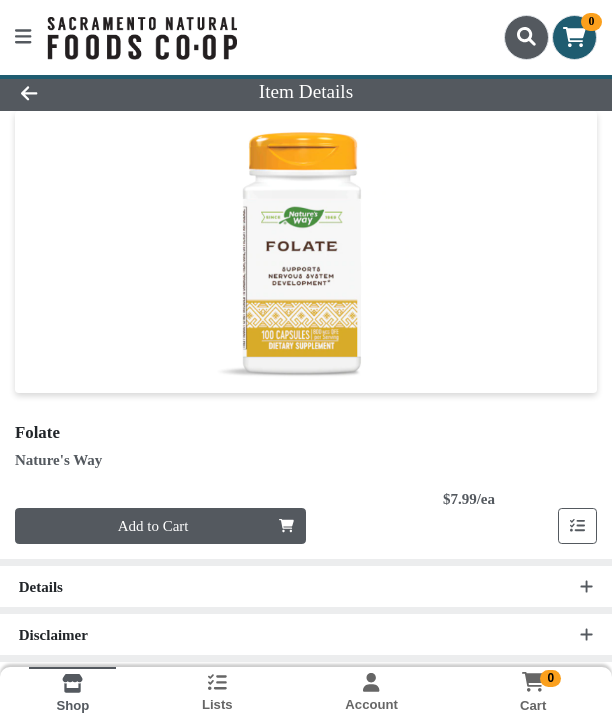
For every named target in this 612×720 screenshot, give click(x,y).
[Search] (526, 37)
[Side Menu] (23, 37)
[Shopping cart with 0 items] (574, 37)
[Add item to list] (578, 526)
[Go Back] (88, 92)
